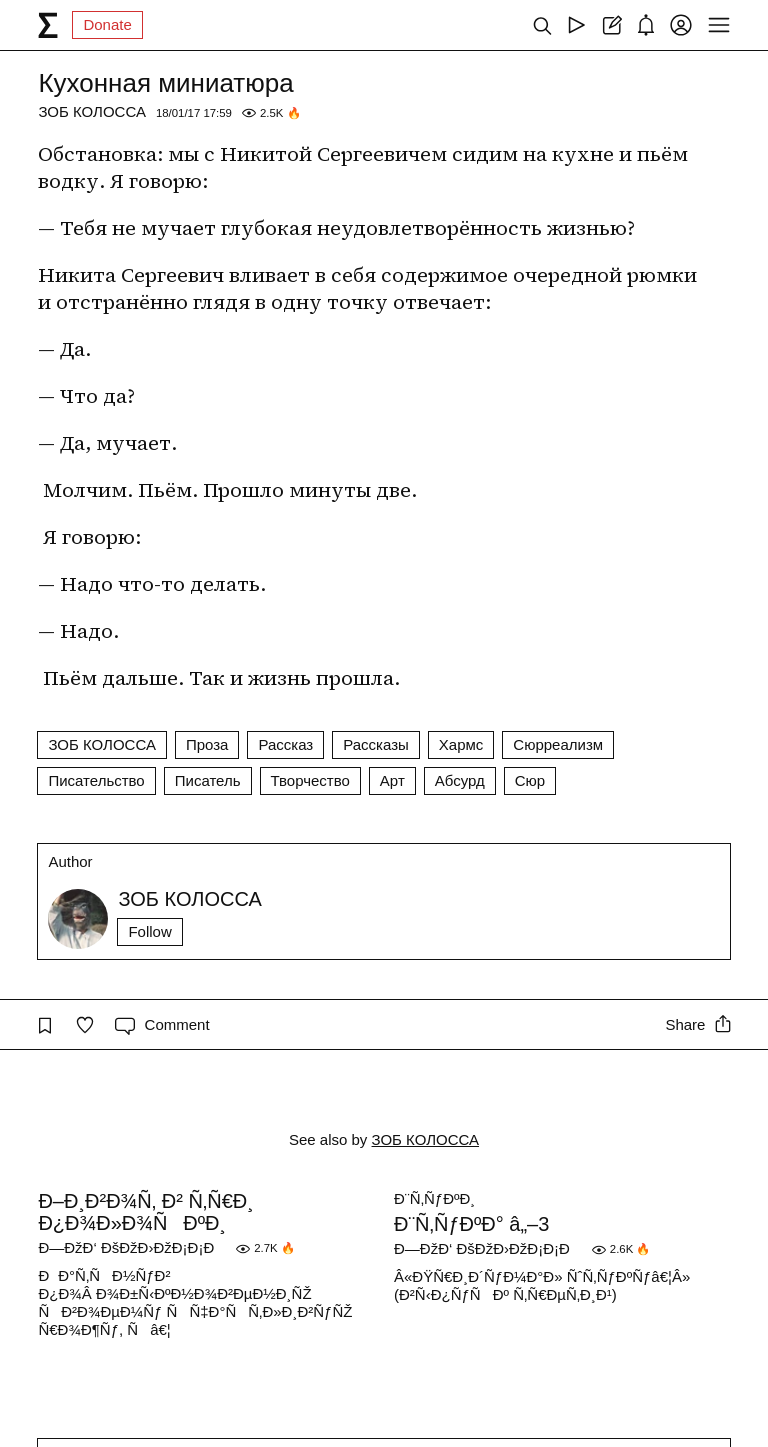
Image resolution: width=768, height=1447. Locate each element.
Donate (107, 24)
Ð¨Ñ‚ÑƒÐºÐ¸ (434, 1198)
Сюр (530, 780)
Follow (149, 931)
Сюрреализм (558, 744)
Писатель (208, 780)
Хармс (461, 744)
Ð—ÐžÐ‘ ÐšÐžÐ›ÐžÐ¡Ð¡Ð (132, 1247)
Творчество (310, 780)
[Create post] (611, 25)
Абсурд (460, 780)
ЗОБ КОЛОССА (92, 111)
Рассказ (285, 744)
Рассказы (376, 744)
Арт (392, 780)
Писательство (96, 780)
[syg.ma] (48, 25)
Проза (207, 744)
